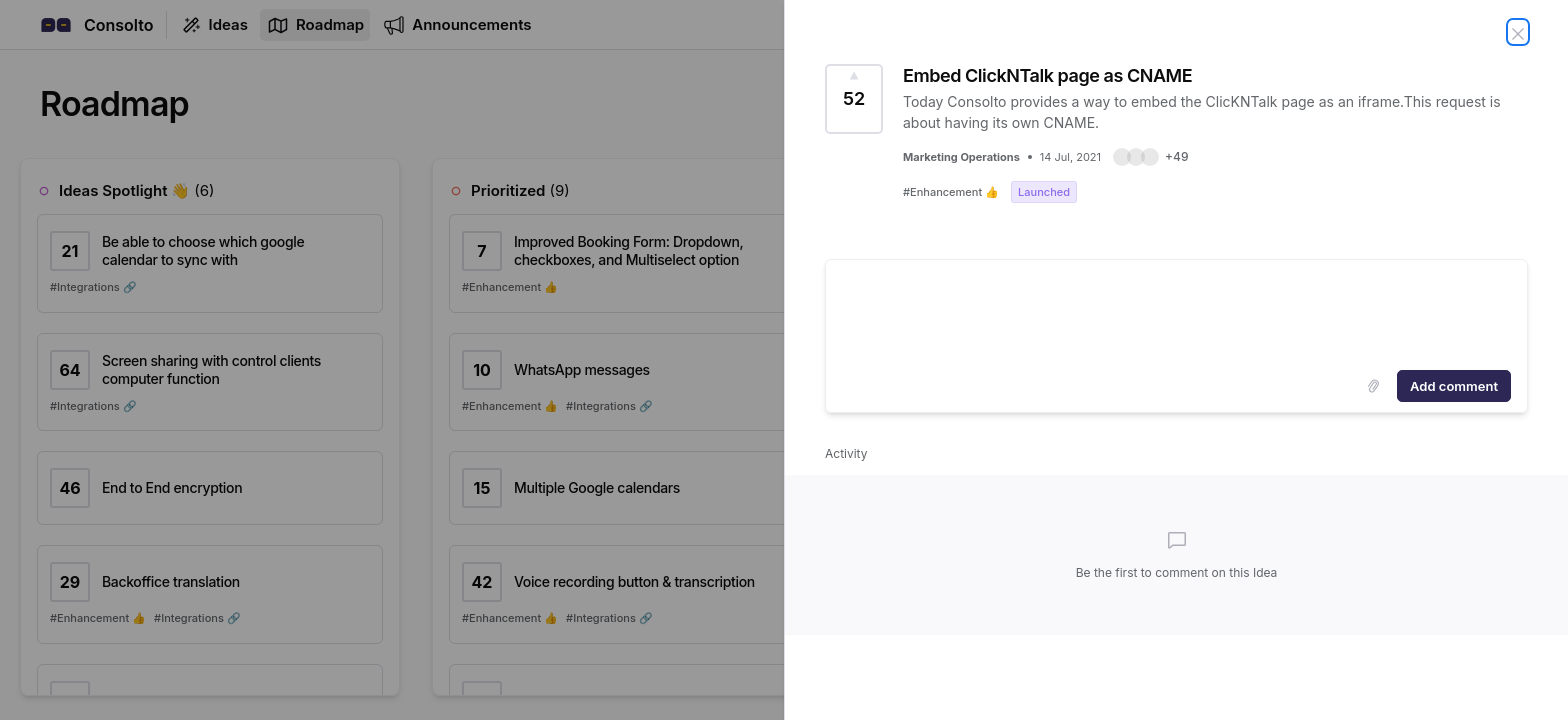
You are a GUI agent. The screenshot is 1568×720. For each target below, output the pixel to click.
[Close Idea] (1518, 32)
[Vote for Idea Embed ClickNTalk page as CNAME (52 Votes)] (854, 99)
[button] (1150, 157)
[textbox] (1176, 311)
